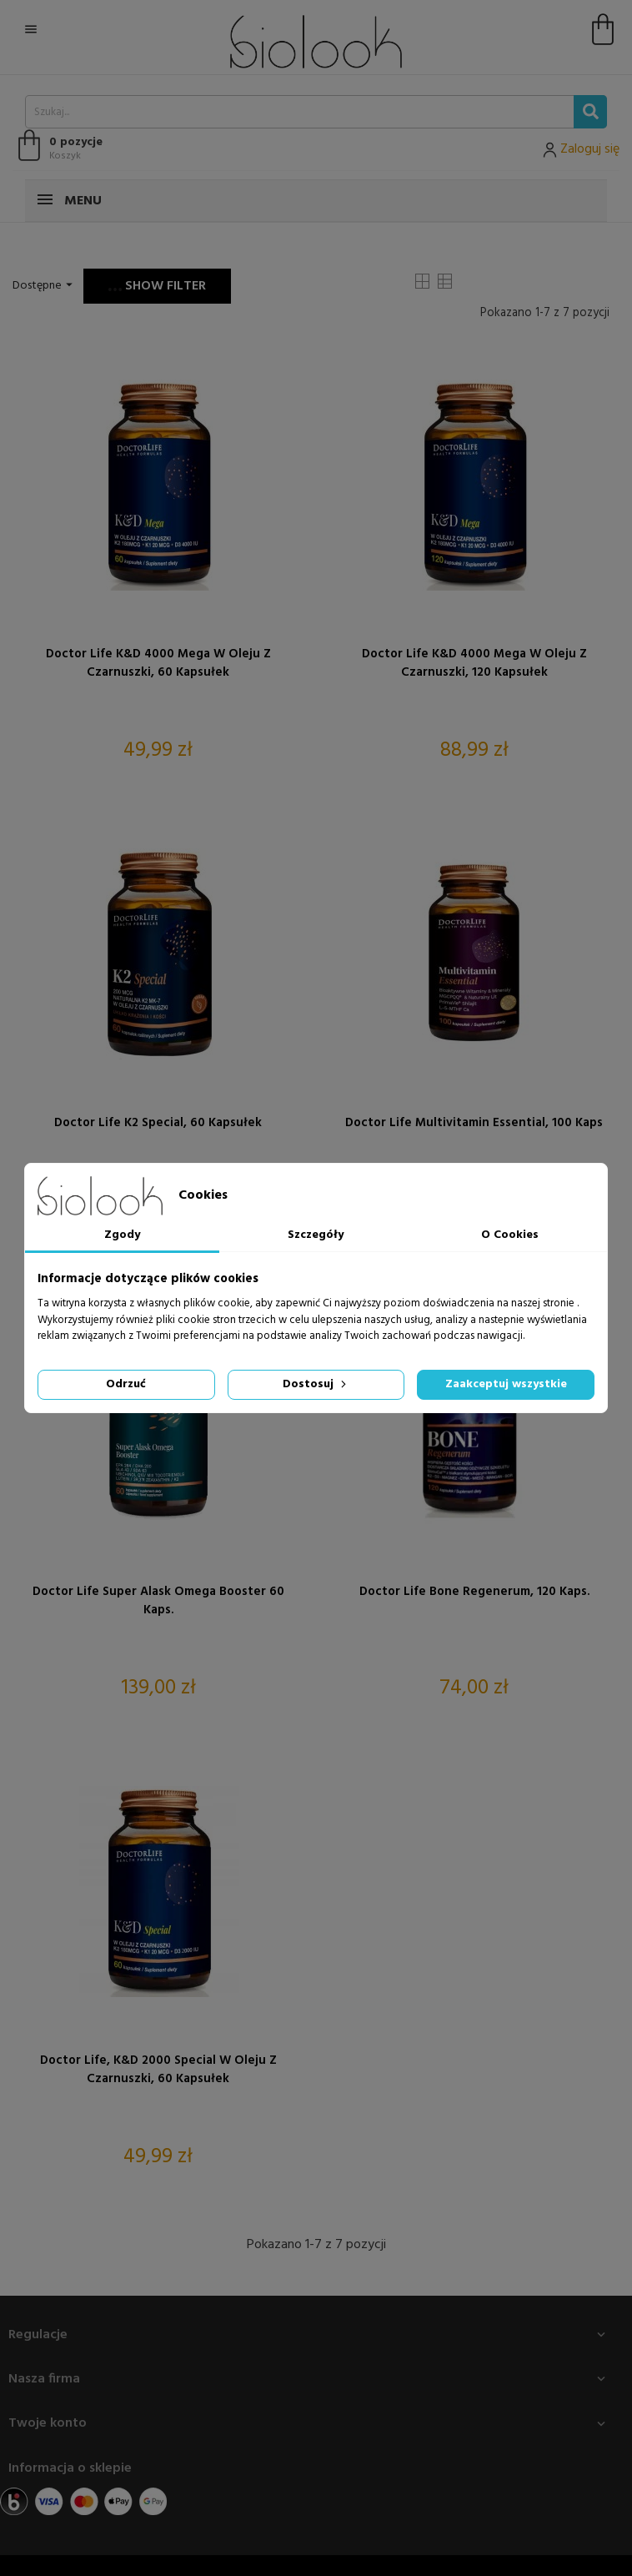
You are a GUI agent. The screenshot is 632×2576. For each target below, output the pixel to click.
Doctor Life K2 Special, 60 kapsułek (158, 1123)
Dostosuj (316, 1384)
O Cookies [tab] (510, 1235)
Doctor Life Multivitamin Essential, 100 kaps (474, 1123)
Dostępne (45, 285)
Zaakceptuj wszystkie (506, 1384)
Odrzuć (126, 1384)
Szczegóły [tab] (316, 1235)
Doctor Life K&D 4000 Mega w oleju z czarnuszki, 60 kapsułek (158, 663)
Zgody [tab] (122, 1235)
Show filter (157, 286)
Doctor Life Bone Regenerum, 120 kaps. (474, 1592)
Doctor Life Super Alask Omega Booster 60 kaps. (158, 1601)
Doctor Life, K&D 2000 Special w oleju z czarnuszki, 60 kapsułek (158, 2069)
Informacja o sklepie (70, 2468)
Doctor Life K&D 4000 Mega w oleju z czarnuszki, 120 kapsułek (474, 663)
